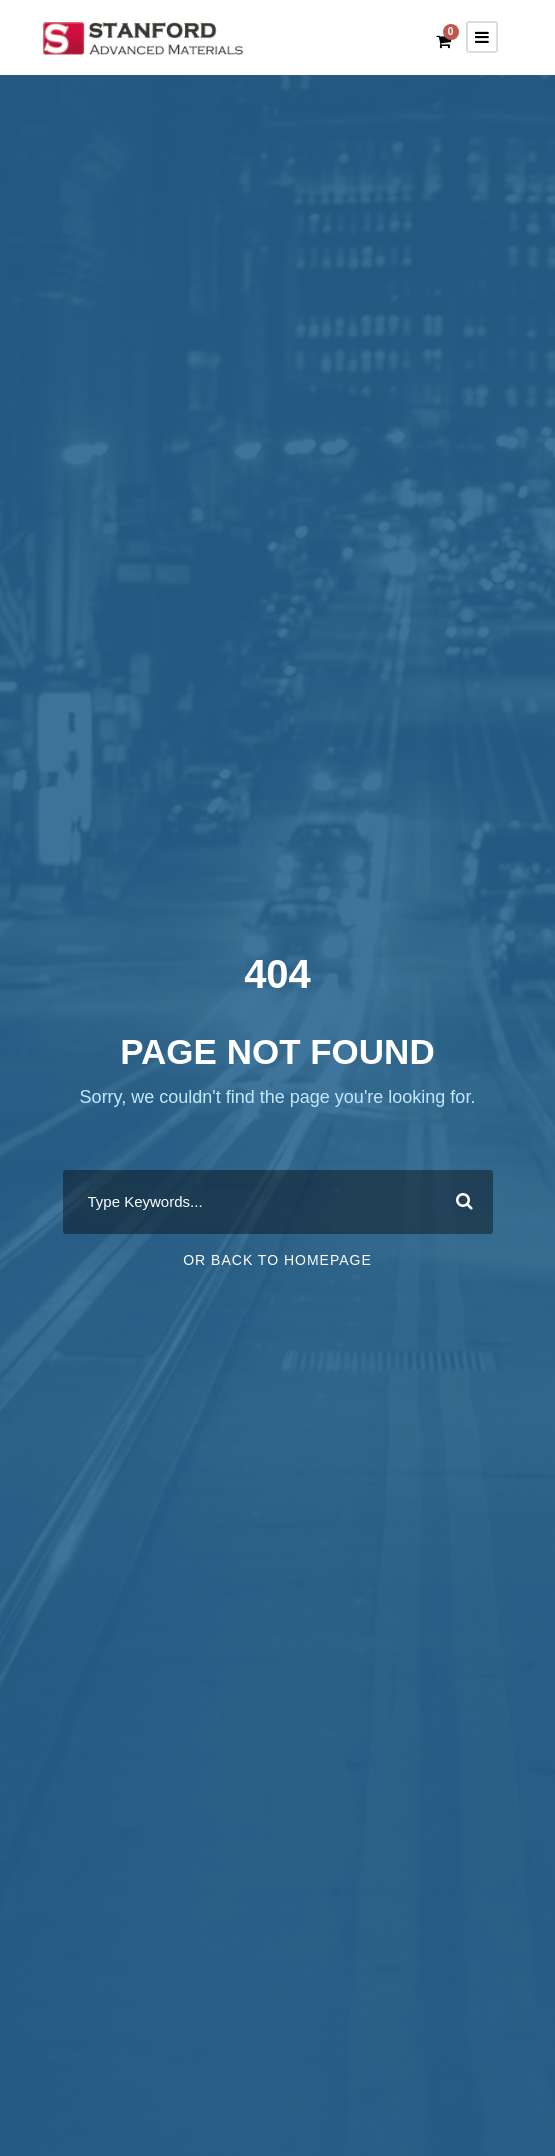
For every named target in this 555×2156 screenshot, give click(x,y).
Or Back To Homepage (277, 1260)
